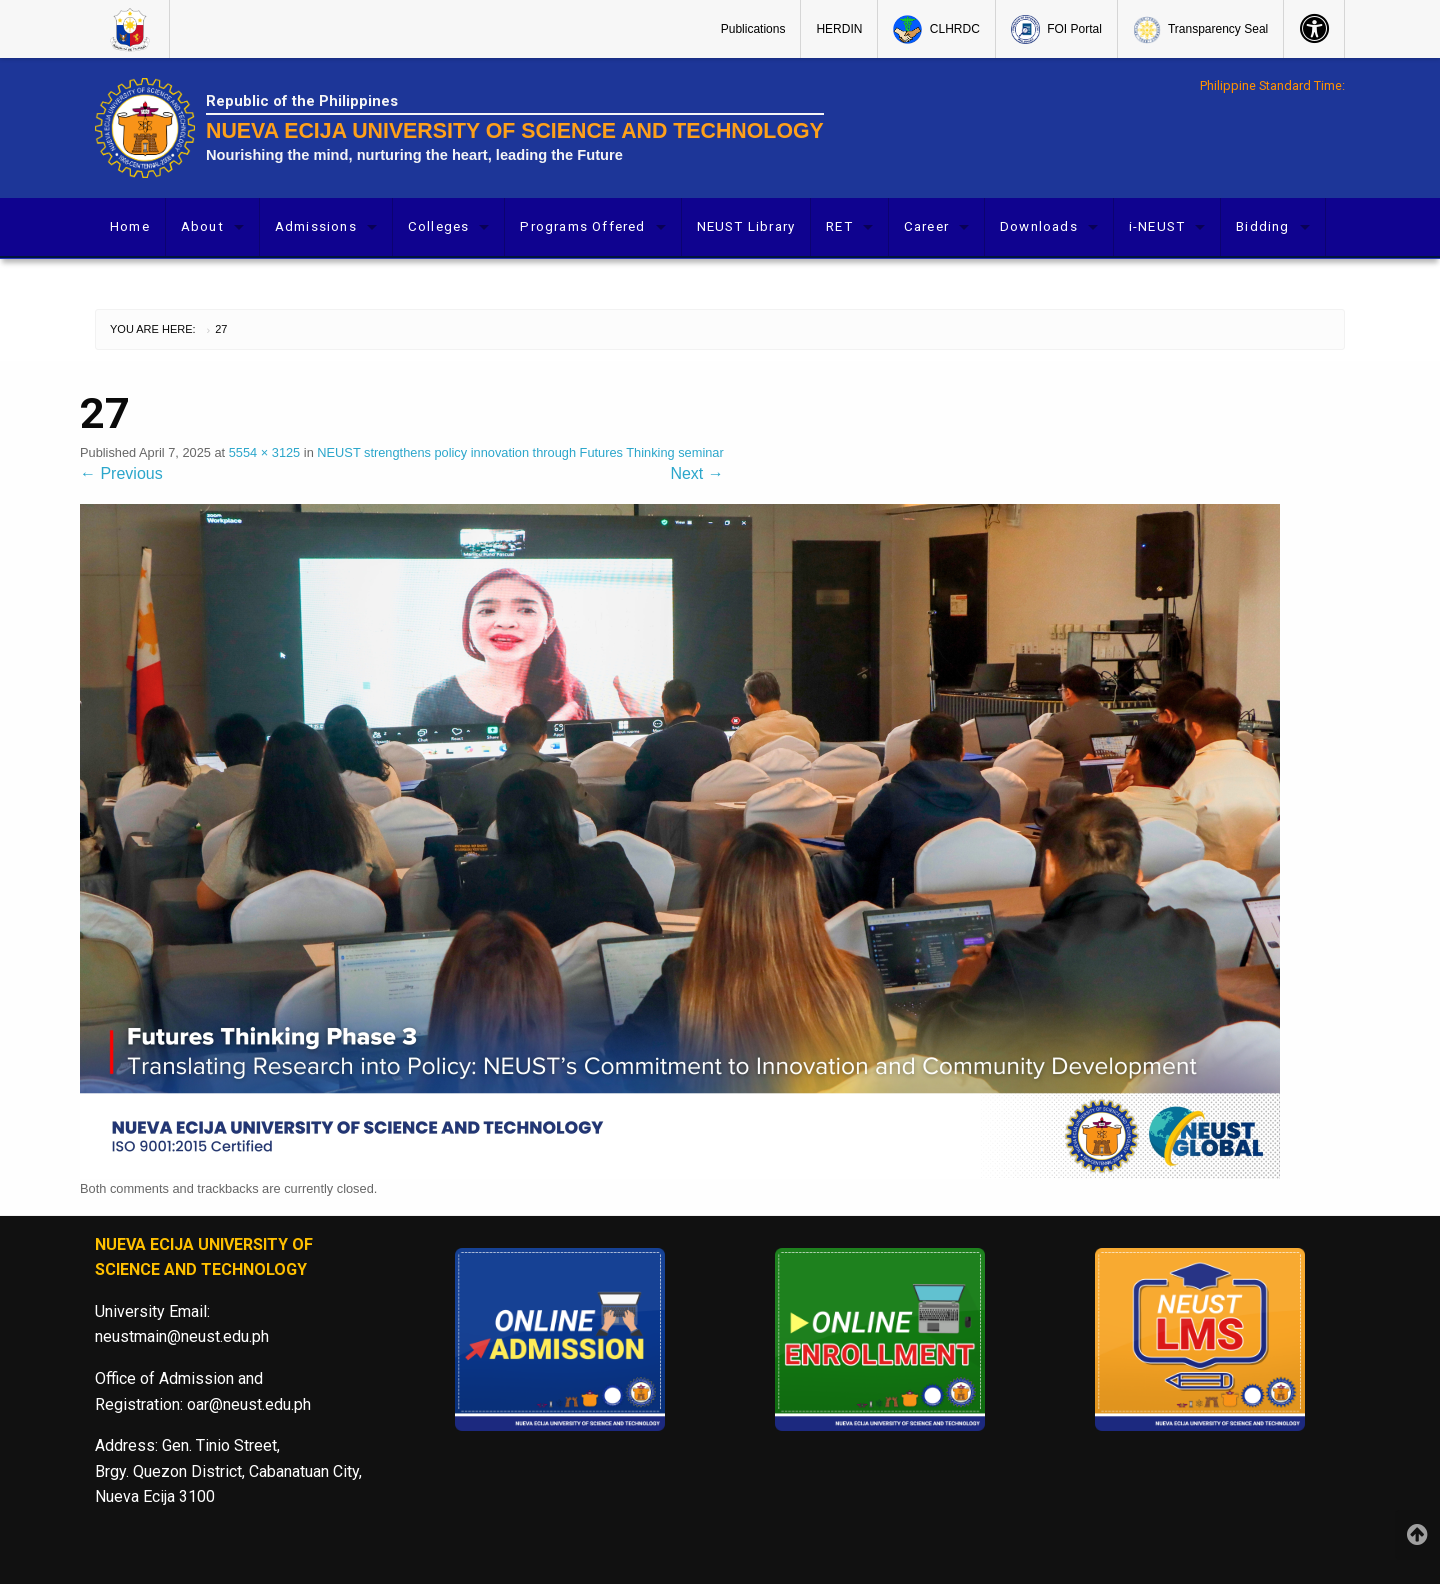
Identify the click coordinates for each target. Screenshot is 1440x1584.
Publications (753, 29)
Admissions (316, 226)
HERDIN (839, 29)
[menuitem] (132, 29)
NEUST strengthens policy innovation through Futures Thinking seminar (520, 452)
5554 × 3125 (265, 452)
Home (130, 226)
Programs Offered (582, 226)
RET (839, 226)
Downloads (1039, 226)
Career (926, 226)
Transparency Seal (1200, 30)
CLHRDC (936, 29)
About (202, 226)
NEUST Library (746, 226)
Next (696, 473)
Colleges (439, 226)
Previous (121, 473)
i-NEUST (1157, 226)
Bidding (1262, 226)
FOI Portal (1056, 29)
